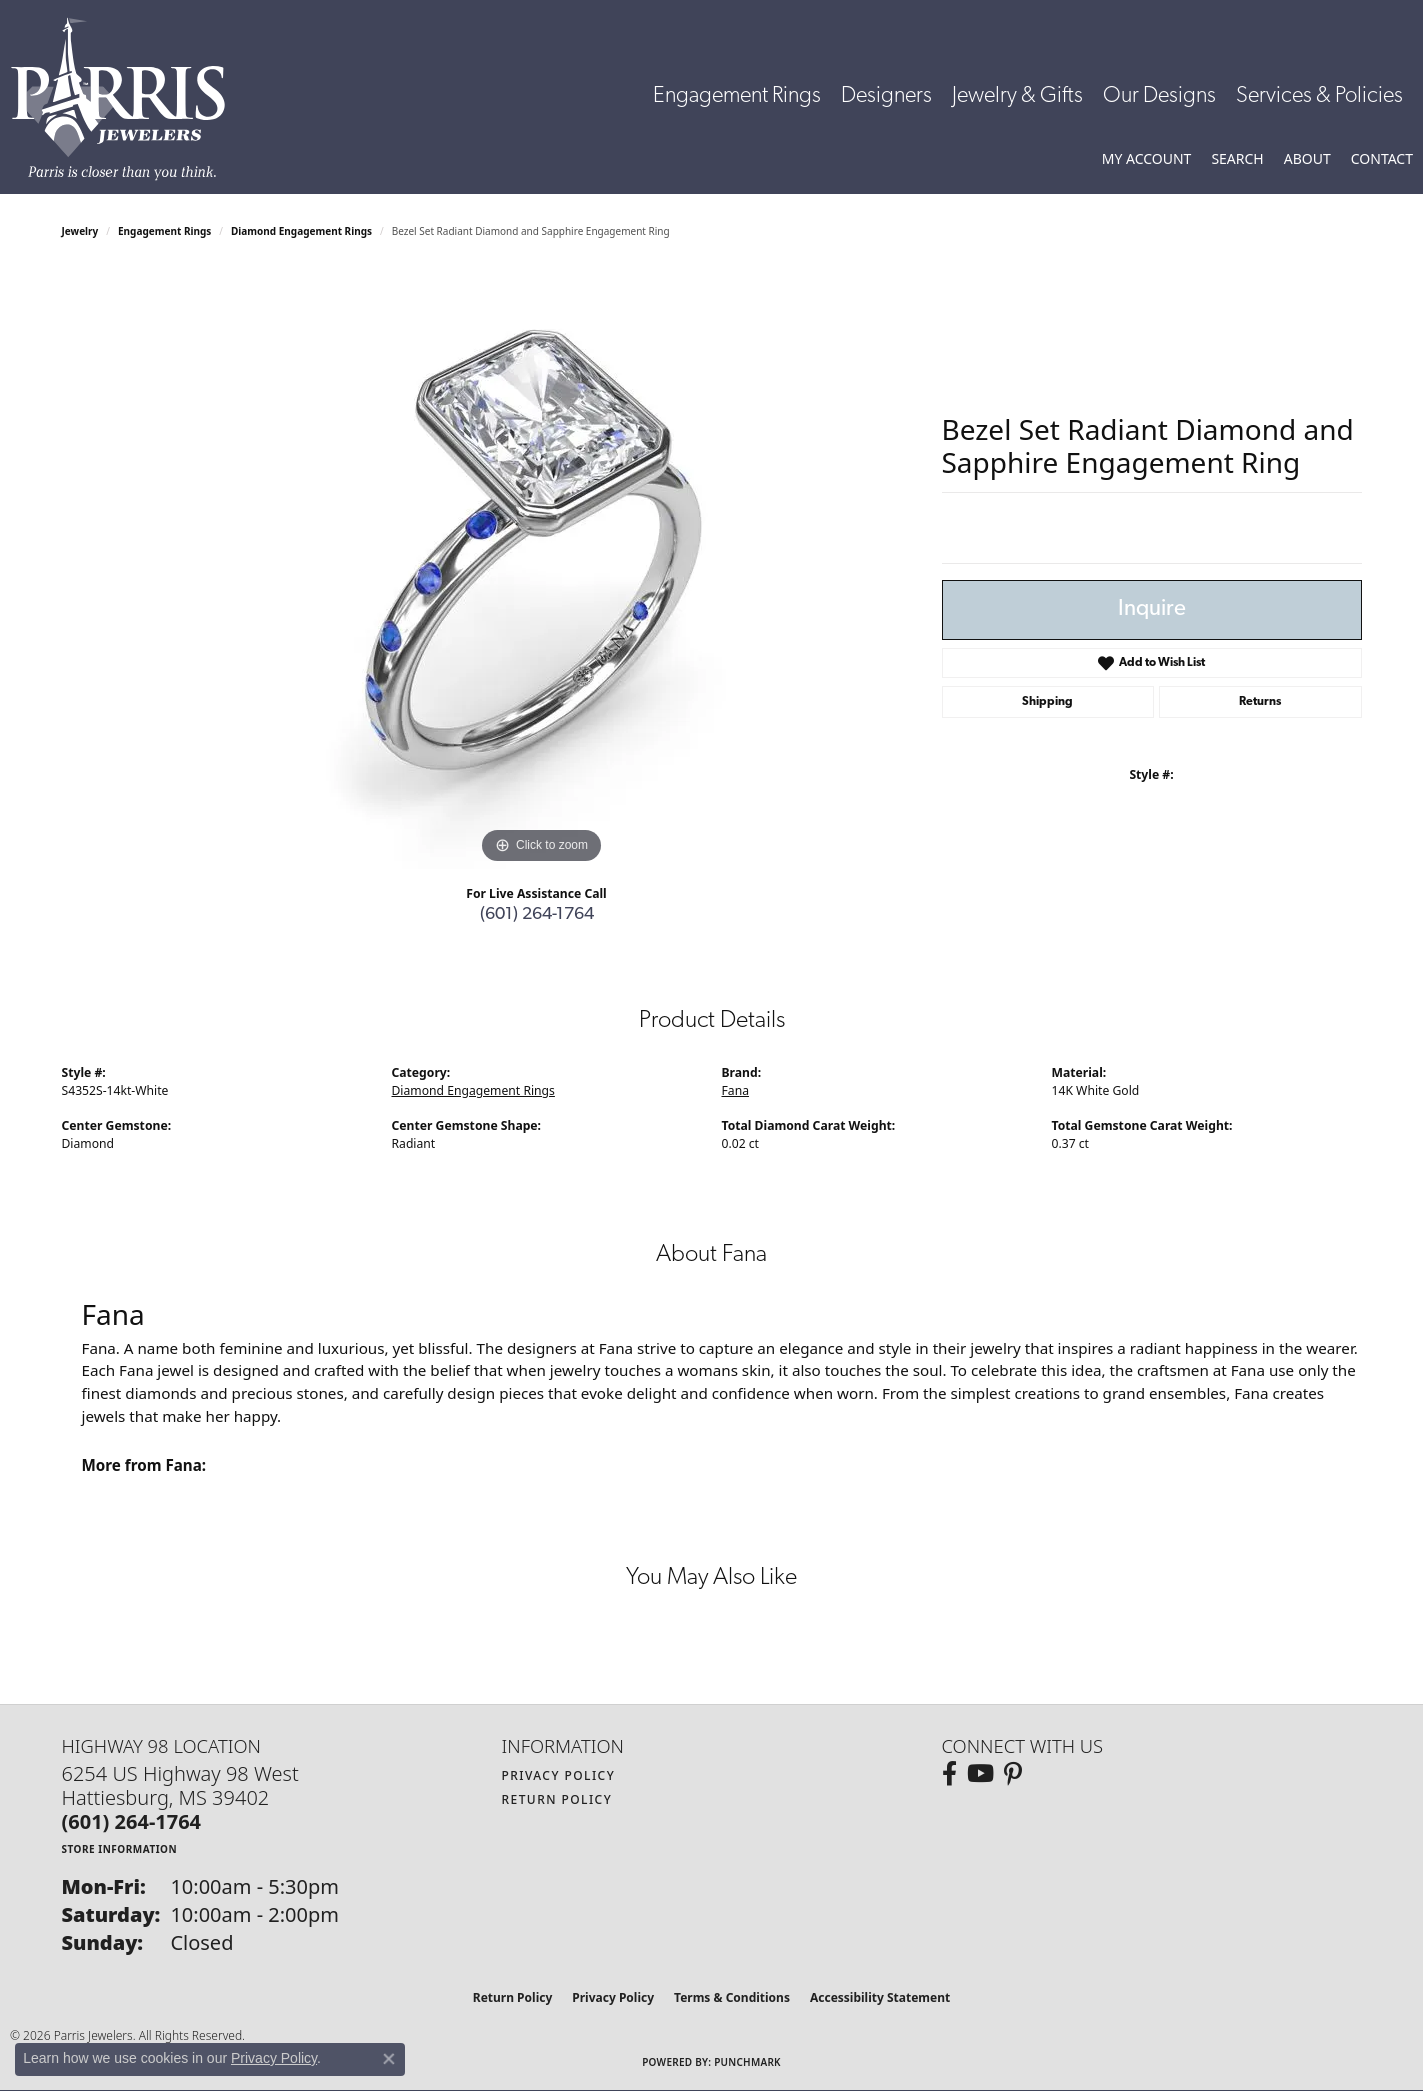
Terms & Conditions (732, 1997)
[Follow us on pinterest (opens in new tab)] (1013, 1774)
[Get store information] (120, 1848)
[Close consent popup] (389, 2059)
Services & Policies (1319, 96)
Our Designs (1159, 96)
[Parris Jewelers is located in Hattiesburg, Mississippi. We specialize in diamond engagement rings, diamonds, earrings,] (128, 99)
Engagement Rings (737, 96)
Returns (1260, 702)
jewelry (80, 231)
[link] (1382, 159)
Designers (886, 96)
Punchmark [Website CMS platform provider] (747, 2062)
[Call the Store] (132, 1821)
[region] (542, 569)
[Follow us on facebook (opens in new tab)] (949, 1774)
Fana (735, 1090)
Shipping (1047, 702)
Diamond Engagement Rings (301, 231)
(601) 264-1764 (537, 914)
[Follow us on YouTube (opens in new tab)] (980, 1774)
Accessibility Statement (880, 1997)
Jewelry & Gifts (1017, 96)
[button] (1147, 159)
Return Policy (557, 1799)
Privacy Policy (559, 1775)
